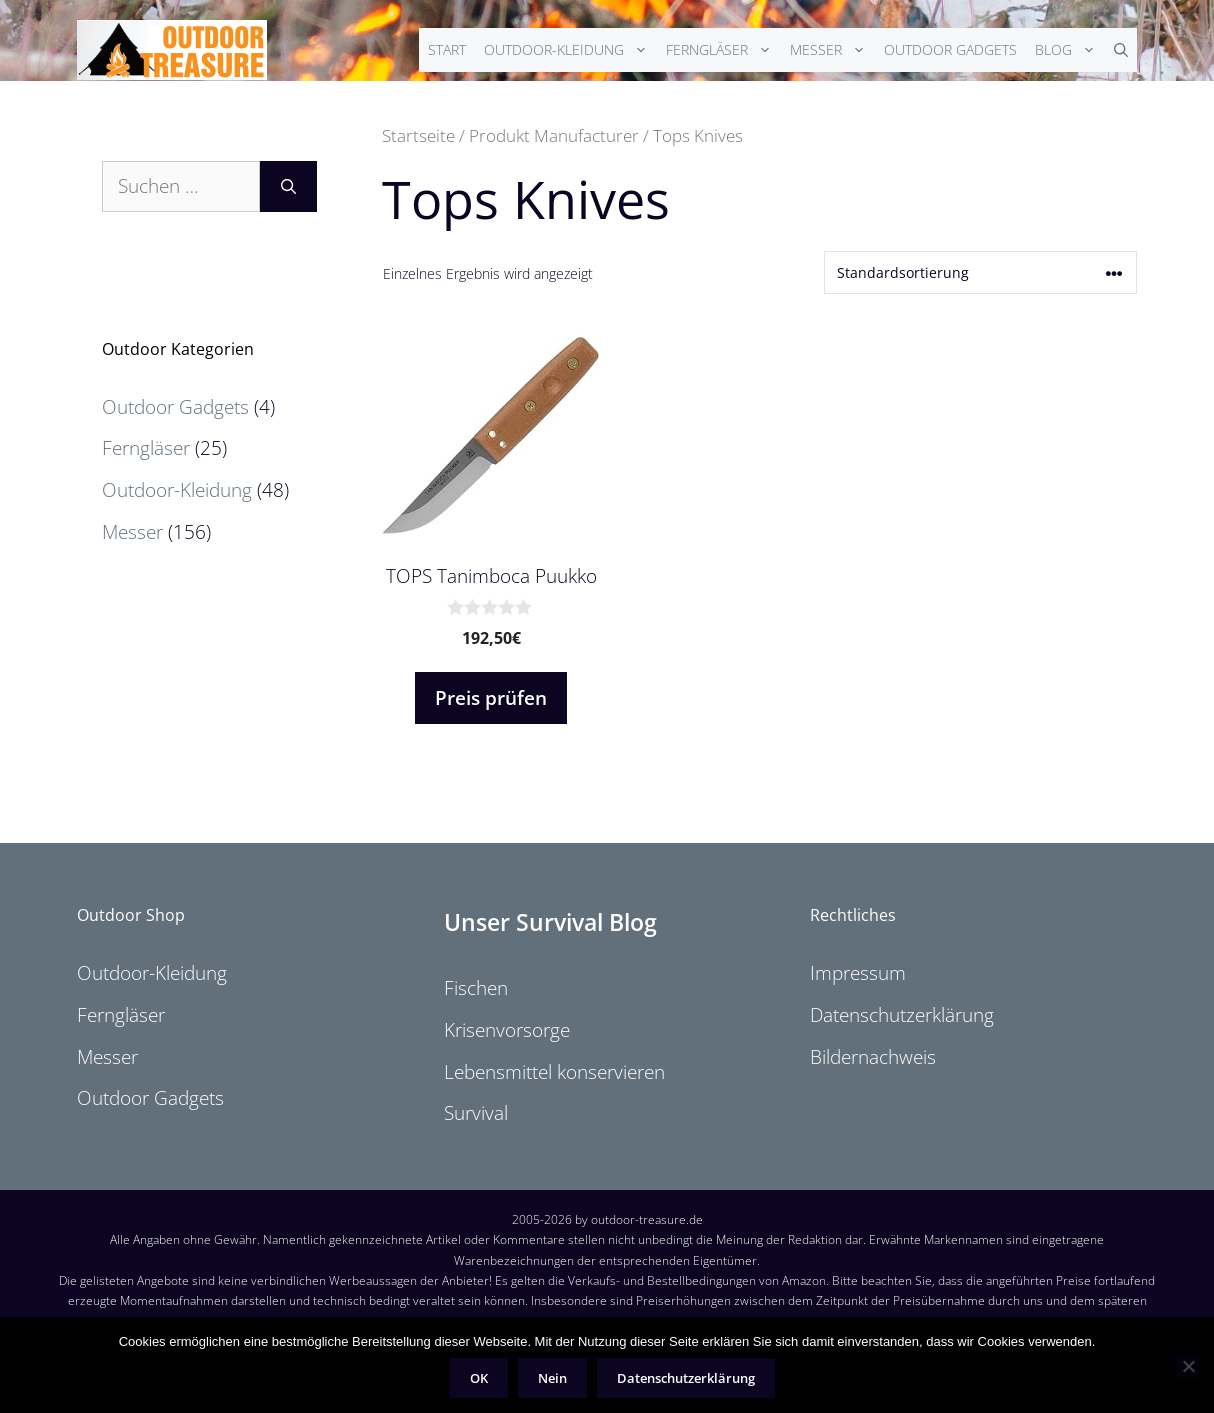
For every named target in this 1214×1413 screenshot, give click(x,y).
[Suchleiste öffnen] (1121, 50)
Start (447, 49)
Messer (832, 50)
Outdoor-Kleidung (570, 50)
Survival (476, 1113)
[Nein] (1188, 1366)
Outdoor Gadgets (950, 49)
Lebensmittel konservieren (554, 1072)
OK (479, 1378)
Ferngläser (723, 50)
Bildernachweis (873, 1057)
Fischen (476, 988)
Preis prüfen (491, 698)
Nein (552, 1378)
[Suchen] (288, 186)
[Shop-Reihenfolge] (980, 272)
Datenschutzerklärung (902, 1015)
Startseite (418, 135)
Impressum (858, 973)
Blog (1070, 50)
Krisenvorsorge (507, 1030)
